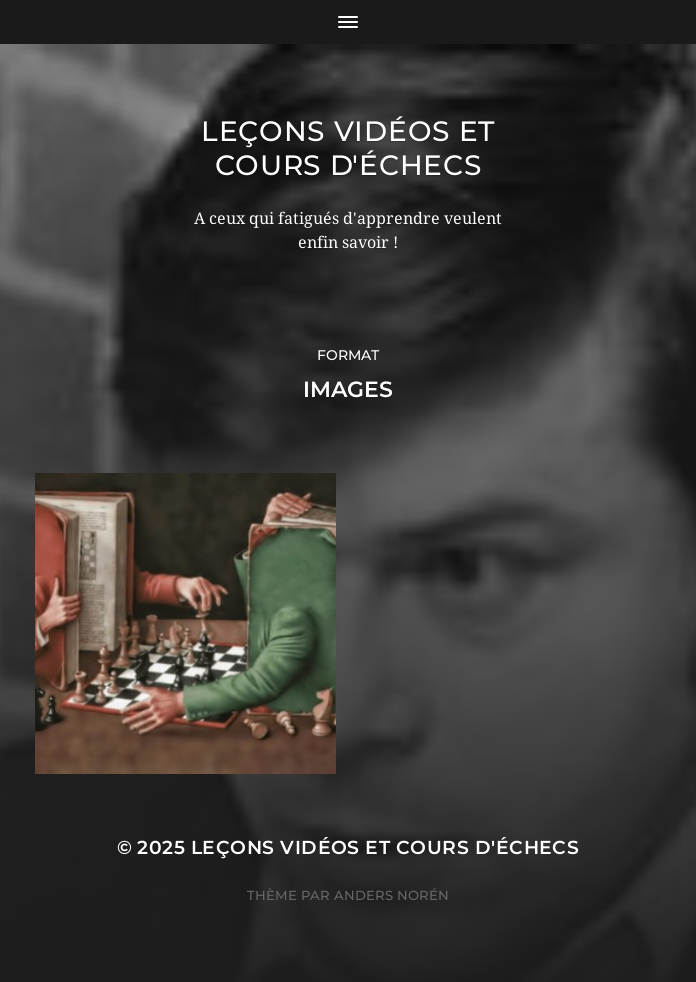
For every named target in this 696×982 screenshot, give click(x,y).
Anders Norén (391, 895)
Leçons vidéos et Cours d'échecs (348, 148)
